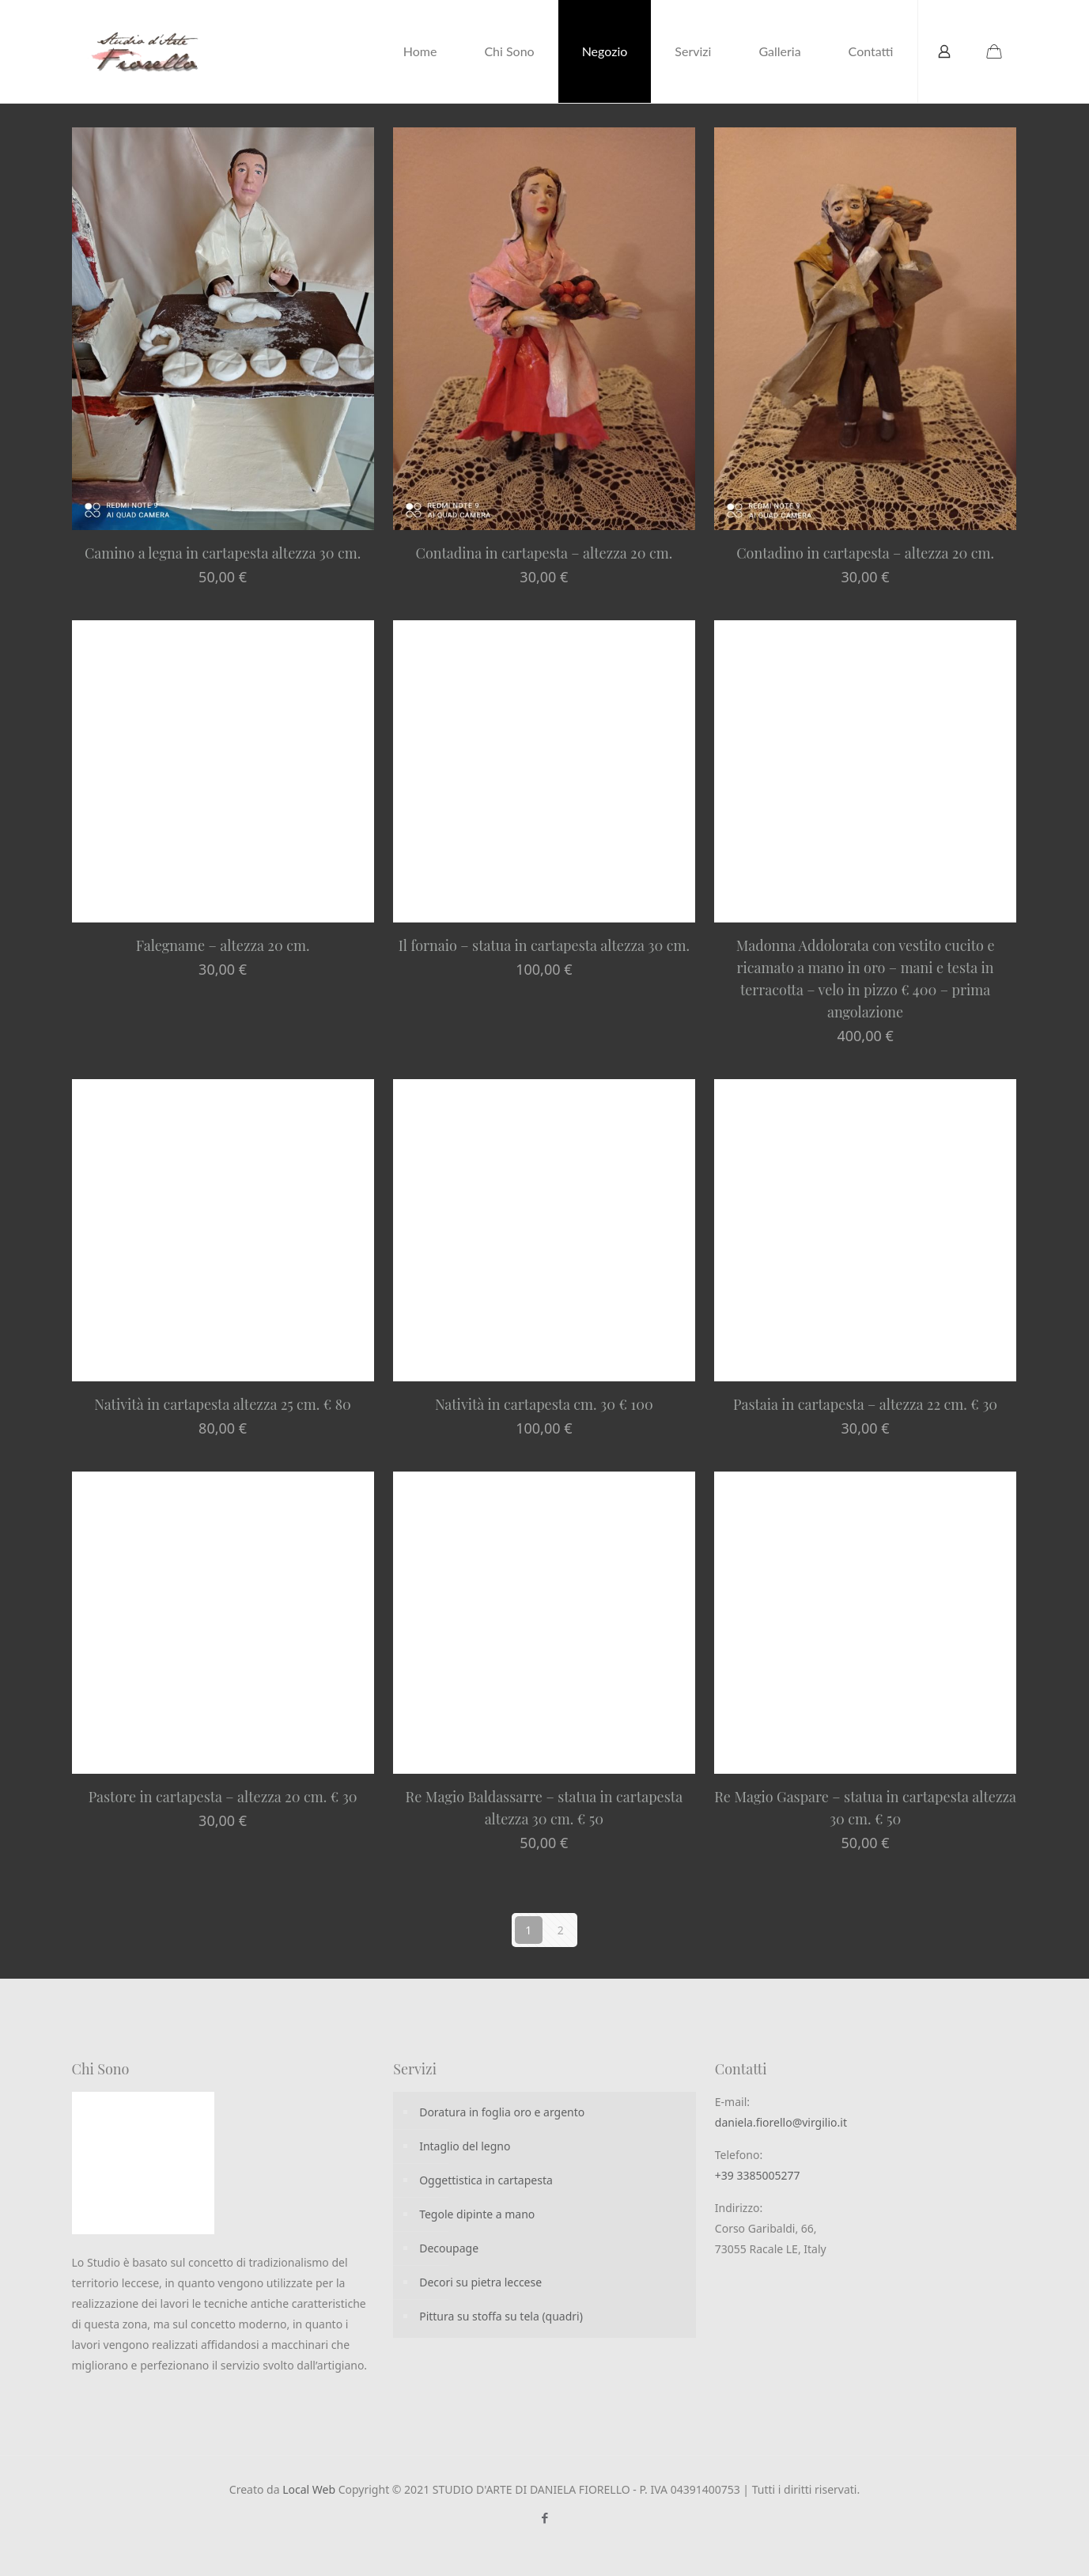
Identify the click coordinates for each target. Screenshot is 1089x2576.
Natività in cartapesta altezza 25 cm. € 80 (222, 1404)
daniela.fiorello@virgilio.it (781, 2122)
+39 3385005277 (757, 2175)
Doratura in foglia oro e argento (501, 2112)
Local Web (310, 2489)
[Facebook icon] (544, 2517)
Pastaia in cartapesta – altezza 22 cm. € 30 (865, 1404)
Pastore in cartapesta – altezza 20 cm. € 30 (223, 1796)
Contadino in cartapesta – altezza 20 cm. (865, 553)
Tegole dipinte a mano (477, 2214)
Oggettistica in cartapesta (486, 2180)
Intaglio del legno (464, 2146)
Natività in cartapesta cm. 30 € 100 (544, 1404)
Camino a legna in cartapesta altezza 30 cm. (223, 553)
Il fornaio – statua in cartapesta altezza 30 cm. (544, 945)
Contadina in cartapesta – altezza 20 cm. (544, 553)
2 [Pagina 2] (561, 1930)
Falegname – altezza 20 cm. (223, 945)
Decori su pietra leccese (480, 2282)
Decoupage (448, 2248)
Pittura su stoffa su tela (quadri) (501, 2316)
